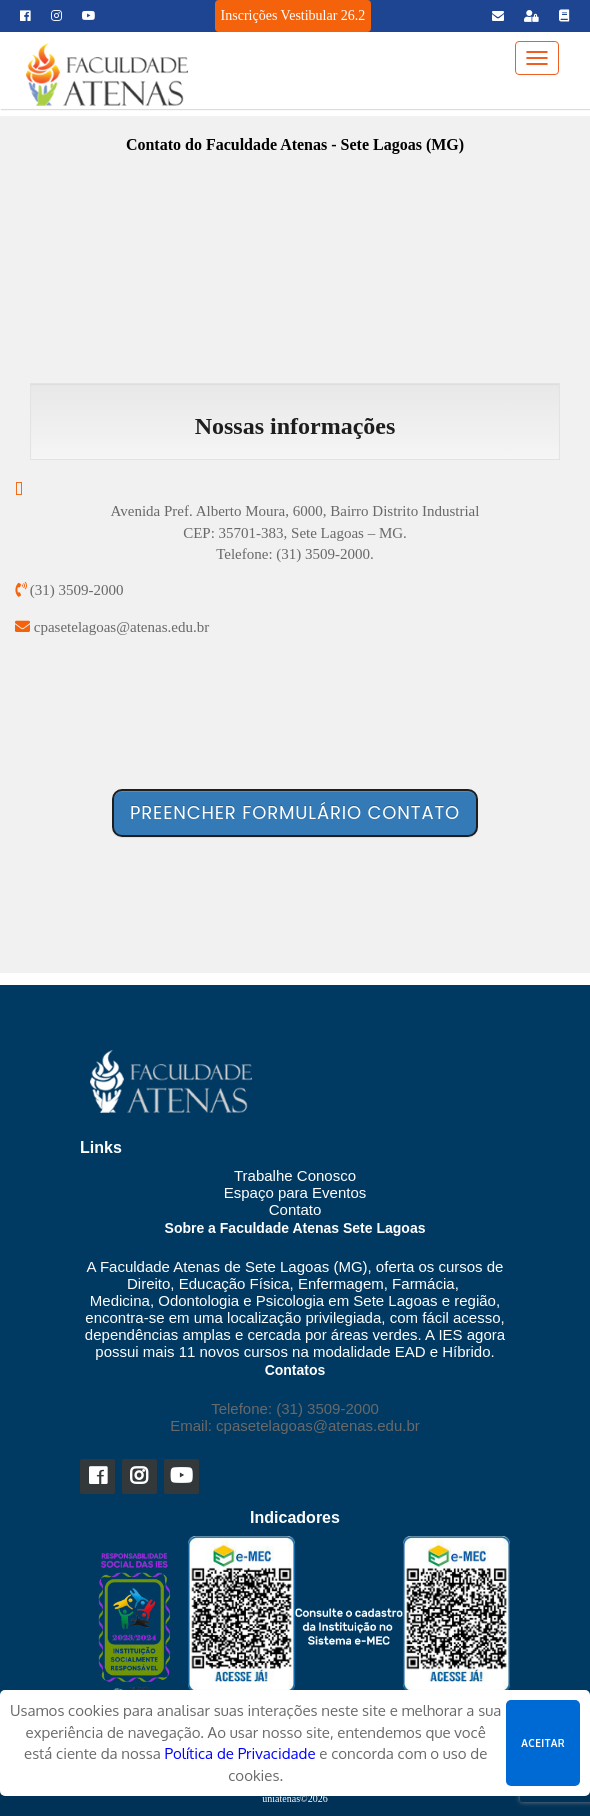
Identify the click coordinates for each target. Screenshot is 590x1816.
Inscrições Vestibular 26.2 (293, 15)
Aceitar (543, 1743)
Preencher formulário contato (295, 812)
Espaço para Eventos (295, 1192)
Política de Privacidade (240, 1753)
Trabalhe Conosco (295, 1175)
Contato (295, 1209)
